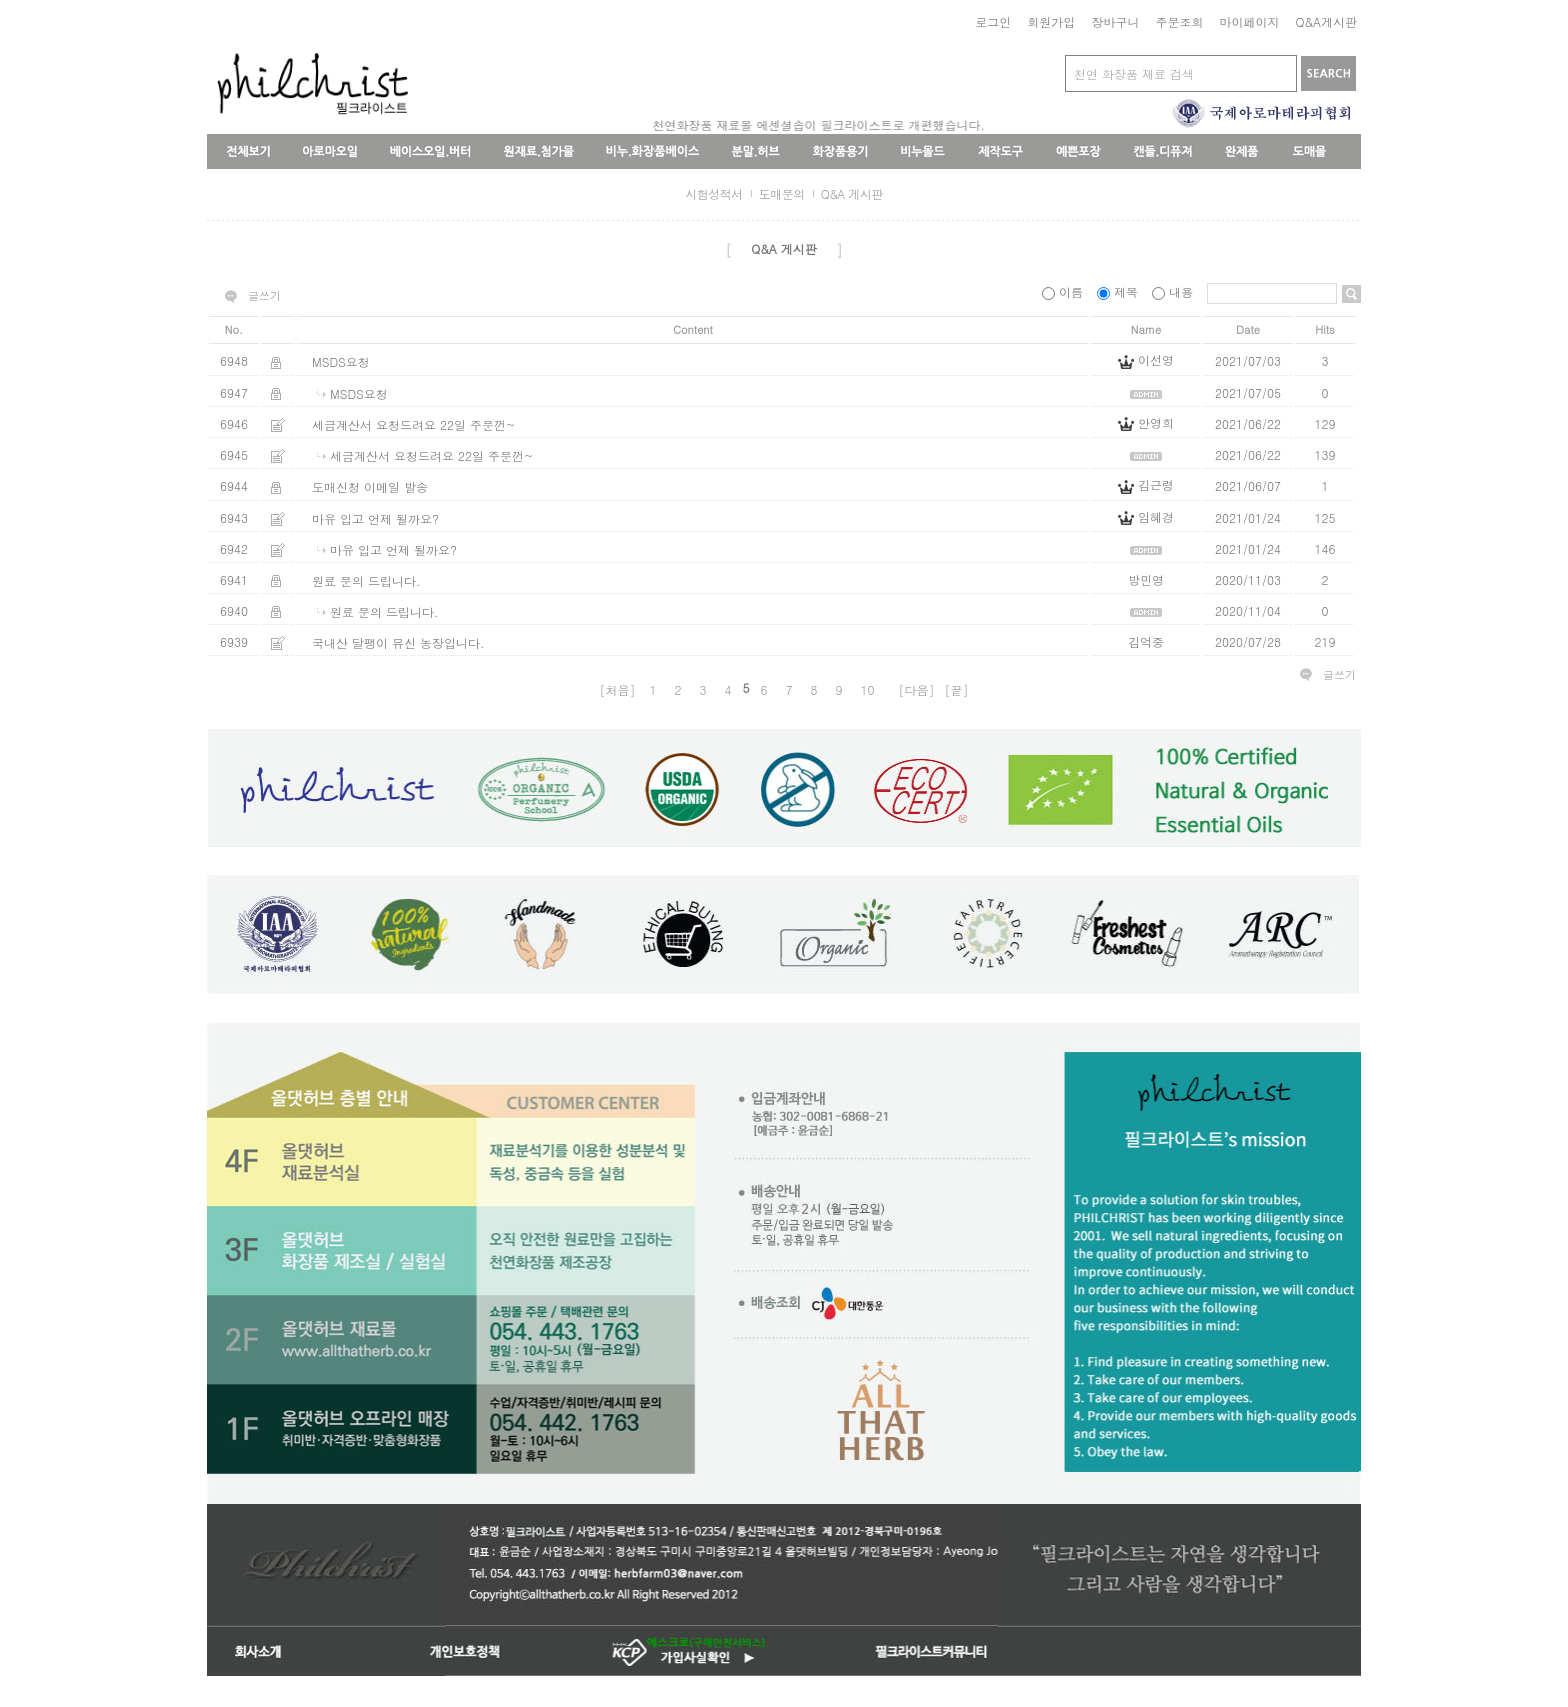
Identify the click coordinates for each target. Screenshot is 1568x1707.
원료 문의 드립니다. (366, 580)
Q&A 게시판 (852, 193)
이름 (1064, 291)
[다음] (917, 689)
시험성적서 (714, 193)
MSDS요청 (341, 361)
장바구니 (1115, 21)
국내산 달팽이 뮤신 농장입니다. (398, 642)
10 (868, 689)
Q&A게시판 (1326, 21)
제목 (1119, 291)
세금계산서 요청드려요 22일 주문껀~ (414, 424)
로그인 (993, 21)
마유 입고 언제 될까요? (375, 518)
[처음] (617, 689)
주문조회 (1179, 21)
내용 (1174, 291)
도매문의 (782, 193)
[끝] (957, 689)
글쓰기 (264, 296)
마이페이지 (1249, 21)
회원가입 (1051, 21)
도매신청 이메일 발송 (370, 486)
